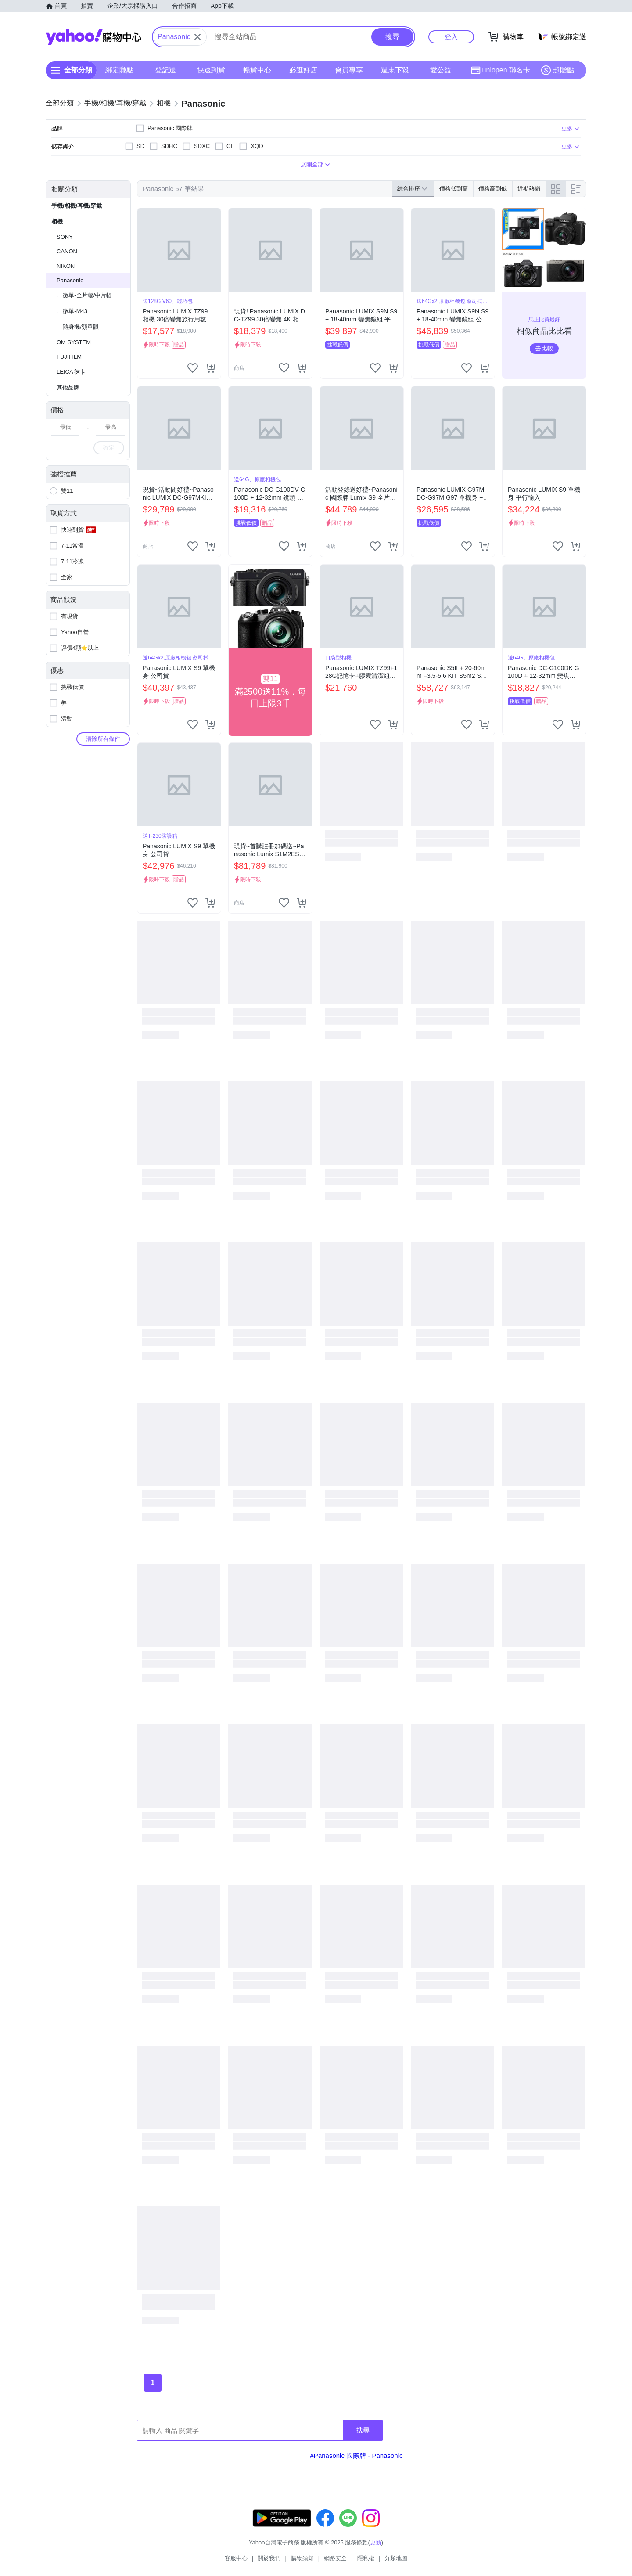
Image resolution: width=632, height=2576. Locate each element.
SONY (65, 237)
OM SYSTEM (74, 342)
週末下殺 (395, 70)
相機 (57, 221)
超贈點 (557, 70)
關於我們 (269, 2558)
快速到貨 (211, 70)
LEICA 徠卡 (71, 371)
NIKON (66, 266)
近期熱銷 (528, 188)
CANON (67, 251)
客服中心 (236, 2558)
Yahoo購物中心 (93, 36)
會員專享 (349, 70)
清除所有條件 (103, 738)
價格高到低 (492, 188)
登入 (451, 36)
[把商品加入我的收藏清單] (192, 368)
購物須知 (302, 2558)
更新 (375, 2542)
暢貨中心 (257, 70)
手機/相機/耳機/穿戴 (76, 205)
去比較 (544, 348)
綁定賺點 (119, 70)
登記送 (165, 70)
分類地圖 (395, 2558)
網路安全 (335, 2558)
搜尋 (363, 2430)
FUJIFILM (69, 356)
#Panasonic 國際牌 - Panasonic (356, 2455)
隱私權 (365, 2558)
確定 (109, 447)
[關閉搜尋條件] (197, 37)
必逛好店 (303, 70)
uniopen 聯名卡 (500, 70)
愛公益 (440, 70)
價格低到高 (453, 188)
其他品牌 (68, 387)
